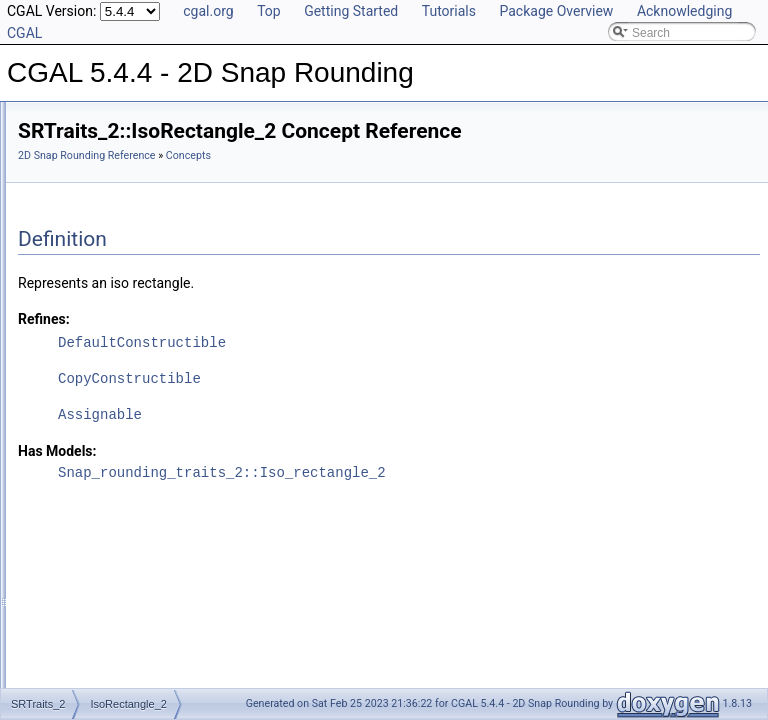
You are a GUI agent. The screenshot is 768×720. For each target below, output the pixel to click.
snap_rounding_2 (96, 448)
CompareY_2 (101, 338)
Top (269, 11)
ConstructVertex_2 (115, 250)
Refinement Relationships (102, 470)
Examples (60, 580)
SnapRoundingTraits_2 (127, 206)
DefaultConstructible (392, 342)
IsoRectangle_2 (107, 228)
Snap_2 (86, 360)
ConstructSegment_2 (122, 272)
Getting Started (351, 11)
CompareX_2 (101, 316)
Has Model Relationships (100, 514)
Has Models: (307, 451)
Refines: (294, 319)
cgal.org (208, 11)
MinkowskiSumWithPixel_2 (137, 404)
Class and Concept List (95, 558)
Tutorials (449, 11)
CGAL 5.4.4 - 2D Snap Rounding (105, 118)
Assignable (350, 414)
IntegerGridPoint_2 (116, 382)
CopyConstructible (379, 378)
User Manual (68, 140)
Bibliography (67, 536)
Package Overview (556, 11)
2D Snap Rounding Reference (337, 155)
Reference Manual (83, 162)
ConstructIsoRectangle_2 (133, 294)
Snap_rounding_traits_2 (113, 426)
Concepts (75, 184)
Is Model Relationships (94, 492)
